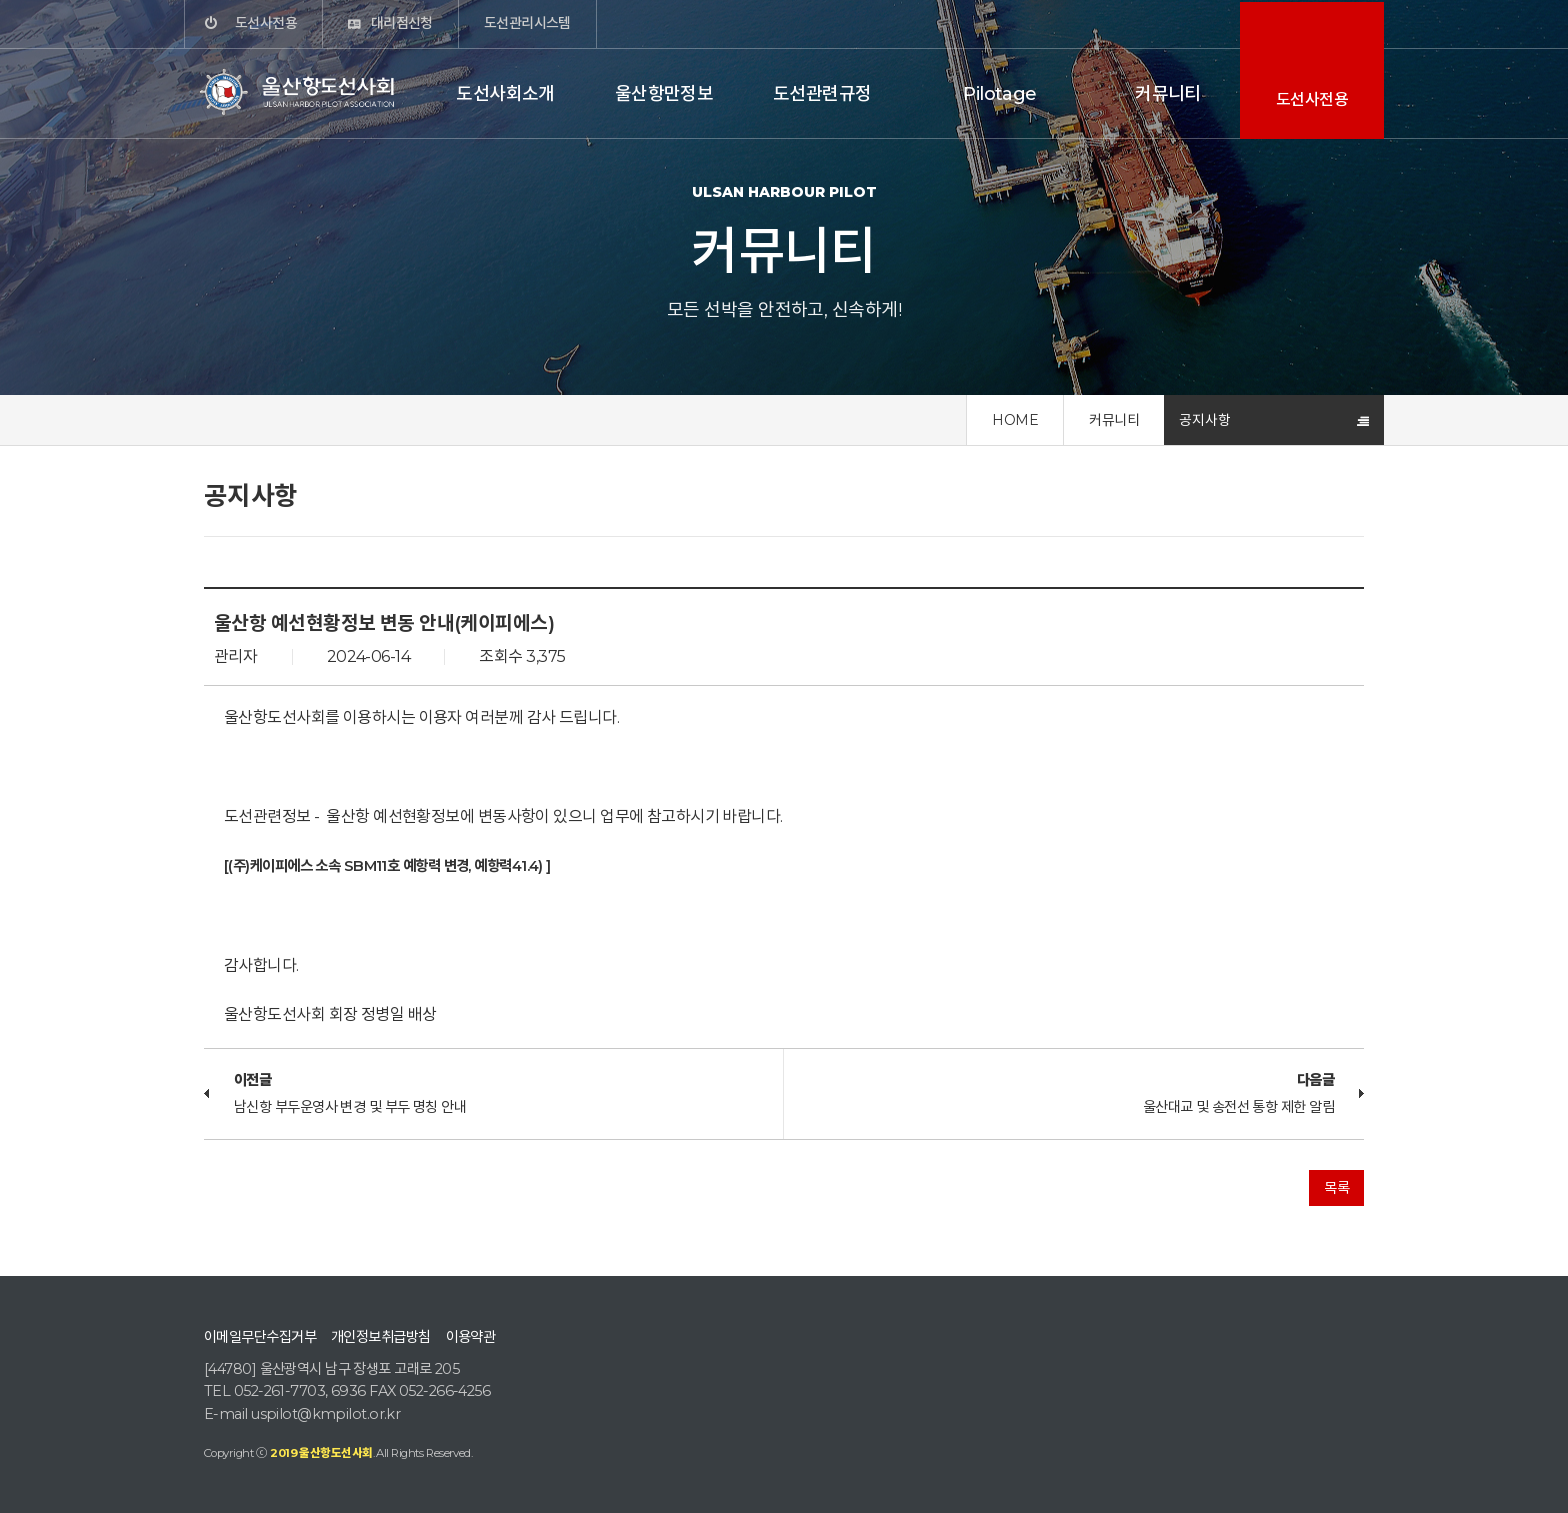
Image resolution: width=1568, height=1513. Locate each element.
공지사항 (1205, 420)
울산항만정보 (664, 94)
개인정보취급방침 (381, 1337)
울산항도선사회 (299, 92)
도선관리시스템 (527, 23)
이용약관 (471, 1337)
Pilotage (1000, 94)
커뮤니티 (1168, 94)
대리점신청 (402, 23)
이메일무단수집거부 (260, 1337)
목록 (1336, 1188)
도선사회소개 (505, 94)
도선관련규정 (822, 94)
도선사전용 (266, 23)
